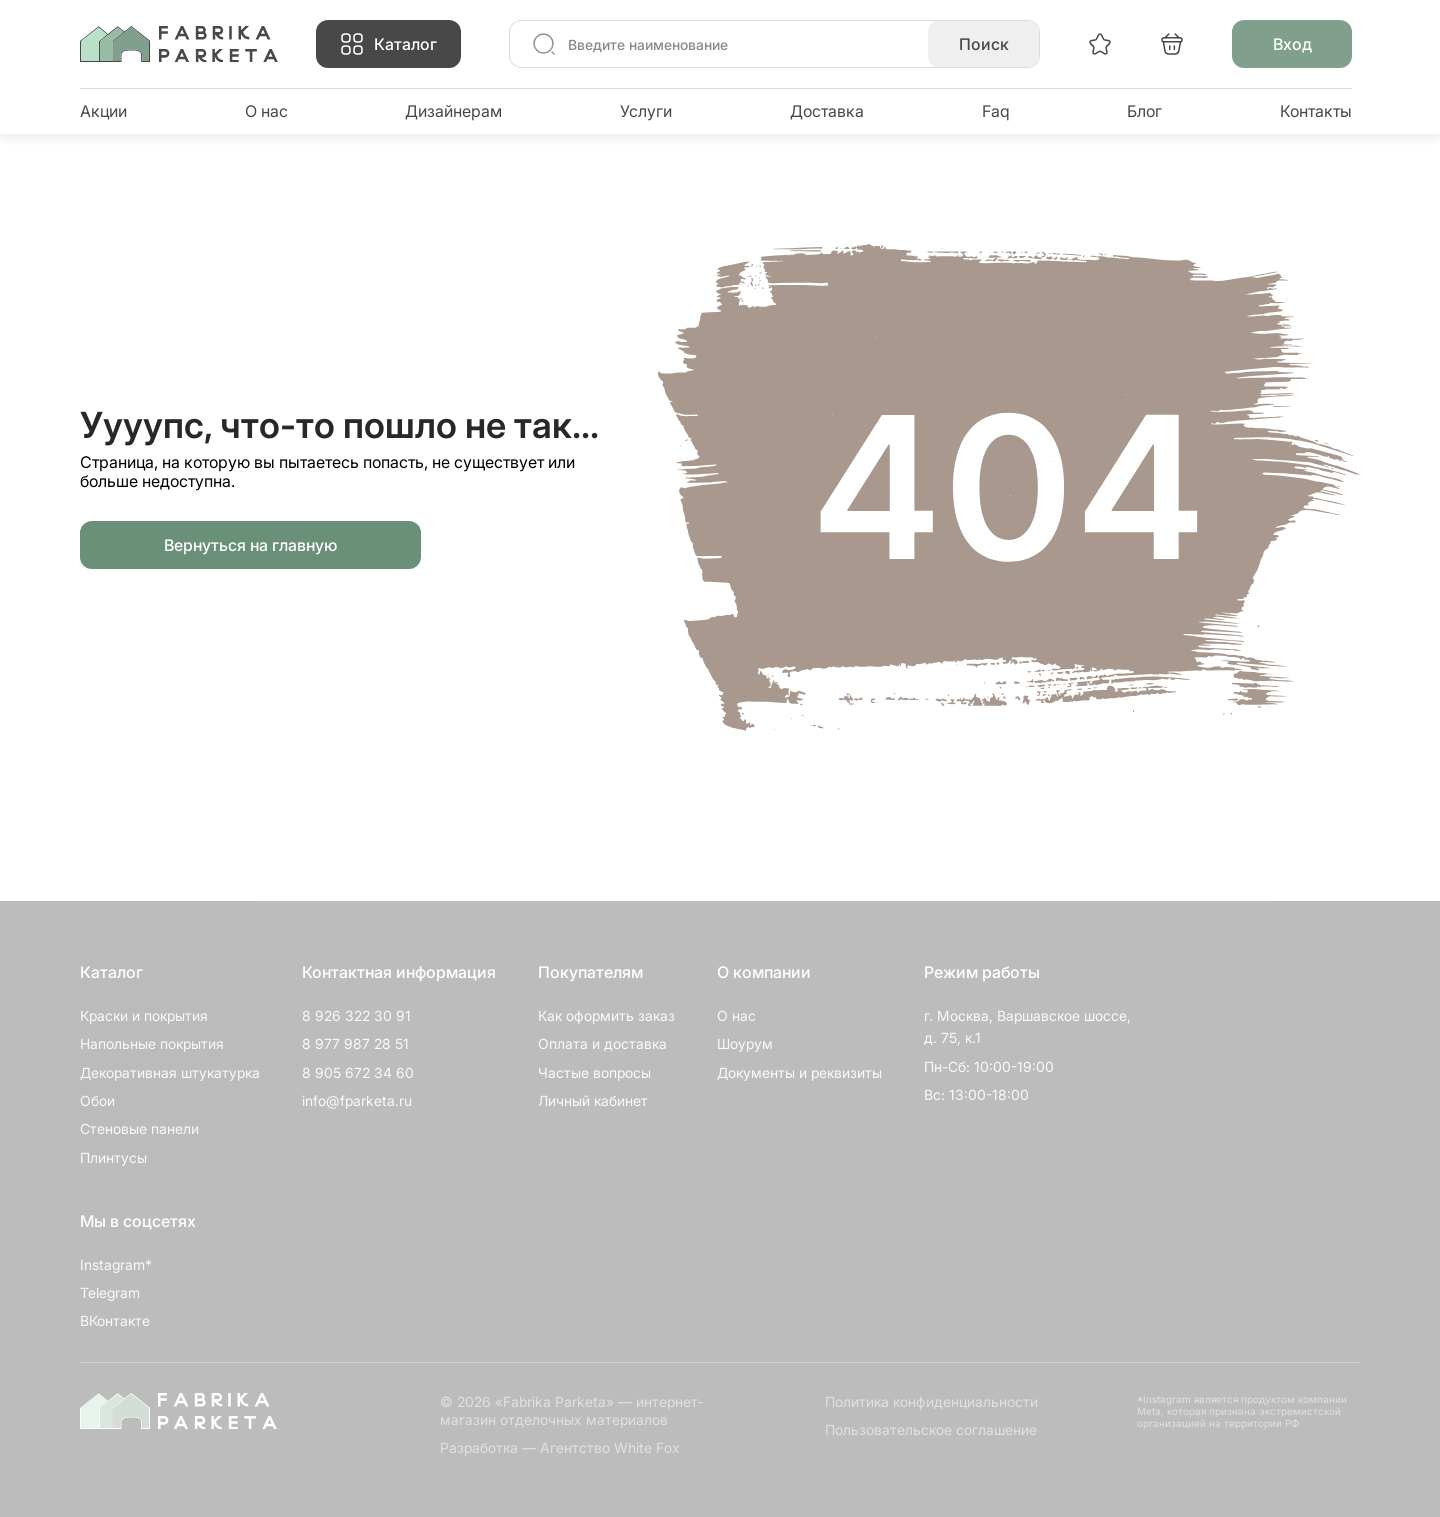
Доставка (827, 111)
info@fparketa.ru (357, 1100)
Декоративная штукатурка (170, 1072)
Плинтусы (113, 1157)
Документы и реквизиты (799, 1072)
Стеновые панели (139, 1128)
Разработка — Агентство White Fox (560, 1447)
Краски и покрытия (144, 1015)
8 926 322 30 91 (356, 1015)
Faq (996, 111)
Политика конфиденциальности (931, 1401)
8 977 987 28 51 (355, 1043)
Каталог (405, 44)
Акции (103, 111)
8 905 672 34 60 (358, 1072)
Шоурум (745, 1043)
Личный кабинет (593, 1100)
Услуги (646, 111)
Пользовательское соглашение (931, 1429)
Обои (97, 1100)
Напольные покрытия (152, 1043)
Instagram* (116, 1264)
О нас (266, 111)
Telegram (110, 1292)
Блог (1144, 111)
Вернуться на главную (250, 545)
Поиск (984, 44)
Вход (1292, 44)
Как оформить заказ (606, 1015)
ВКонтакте (115, 1320)
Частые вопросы (594, 1072)
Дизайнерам (453, 111)
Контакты (1316, 111)
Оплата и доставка (602, 1043)
